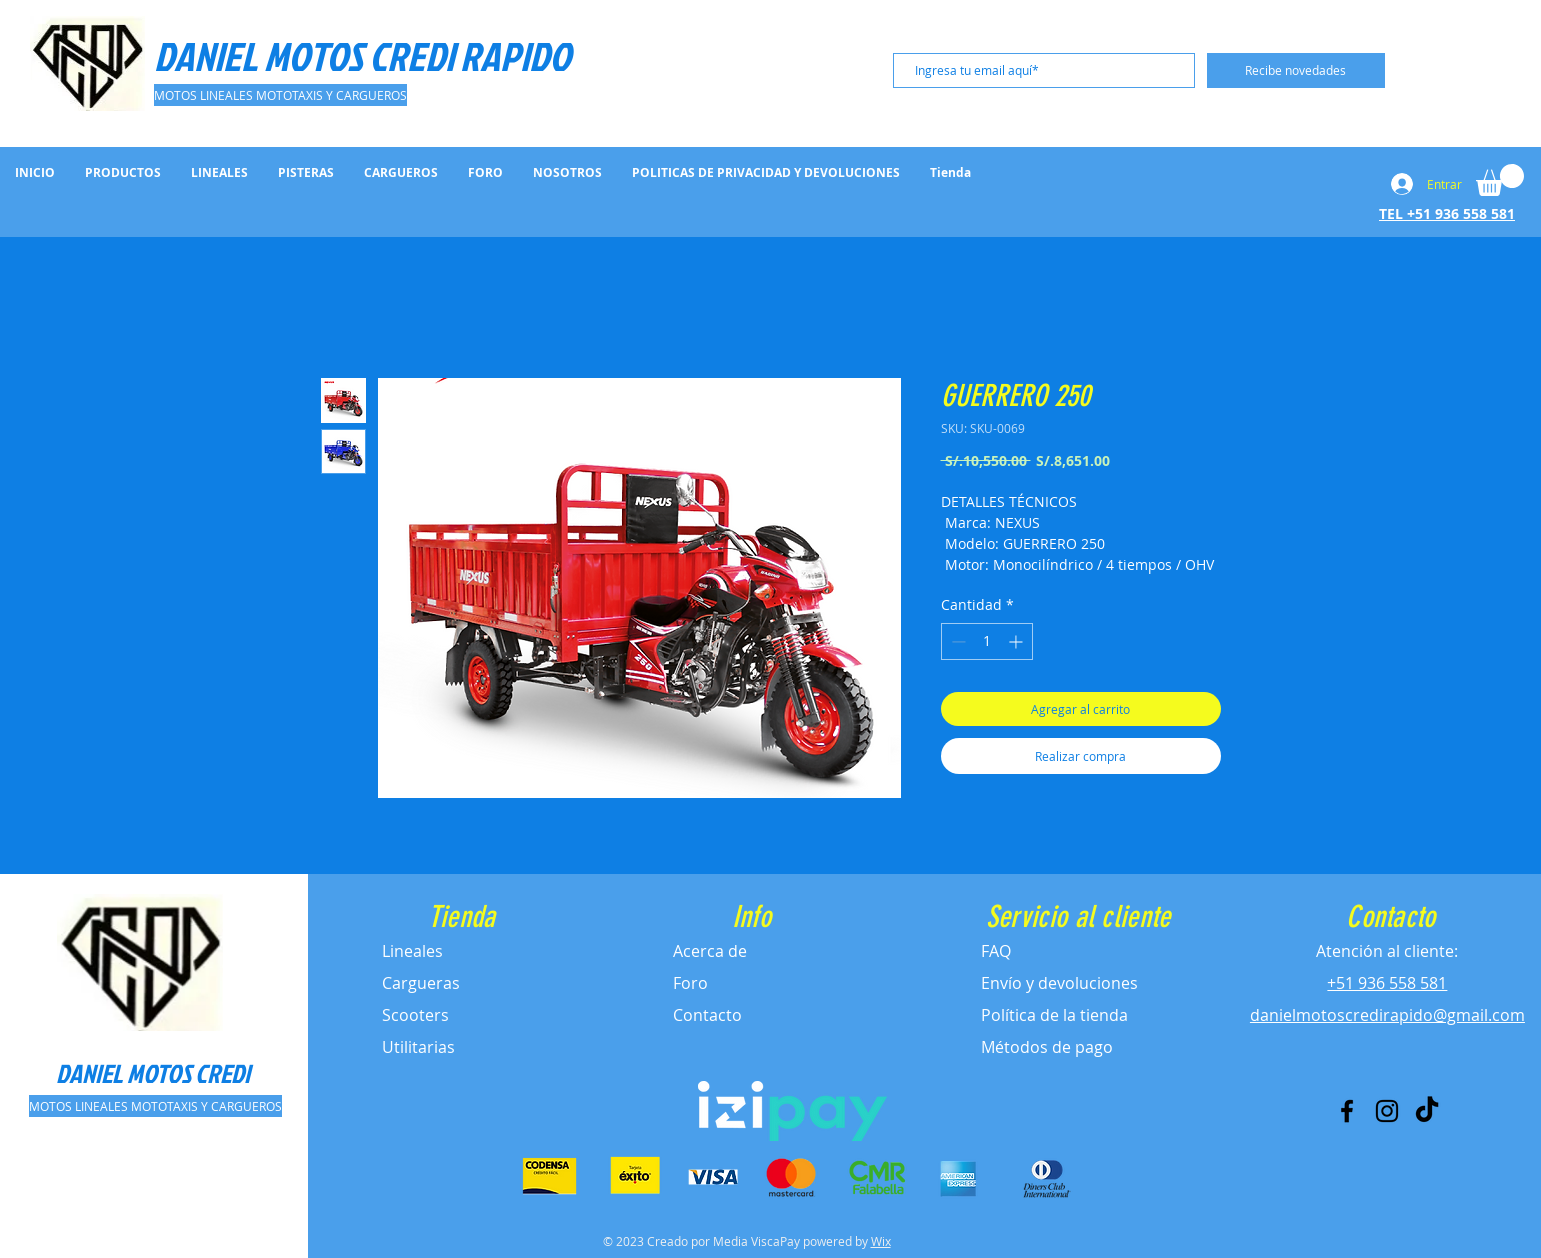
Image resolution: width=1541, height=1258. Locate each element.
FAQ (996, 951)
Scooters (415, 1015)
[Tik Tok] (1427, 1111)
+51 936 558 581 (1387, 983)
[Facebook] (1347, 1111)
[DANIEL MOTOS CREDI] (153, 1072)
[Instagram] (1387, 1111)
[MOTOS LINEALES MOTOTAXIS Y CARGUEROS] (280, 95)
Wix (881, 1241)
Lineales (412, 951)
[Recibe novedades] (1296, 70)
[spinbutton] (987, 641)
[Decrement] (956, 641)
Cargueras (421, 983)
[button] (1500, 180)
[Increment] (1017, 641)
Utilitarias (418, 1047)
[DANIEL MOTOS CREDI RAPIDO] (364, 56)
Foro (690, 983)
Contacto (707, 1015)
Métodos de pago (1047, 1047)
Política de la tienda (1054, 1015)
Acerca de (710, 951)
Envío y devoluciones (1059, 983)
